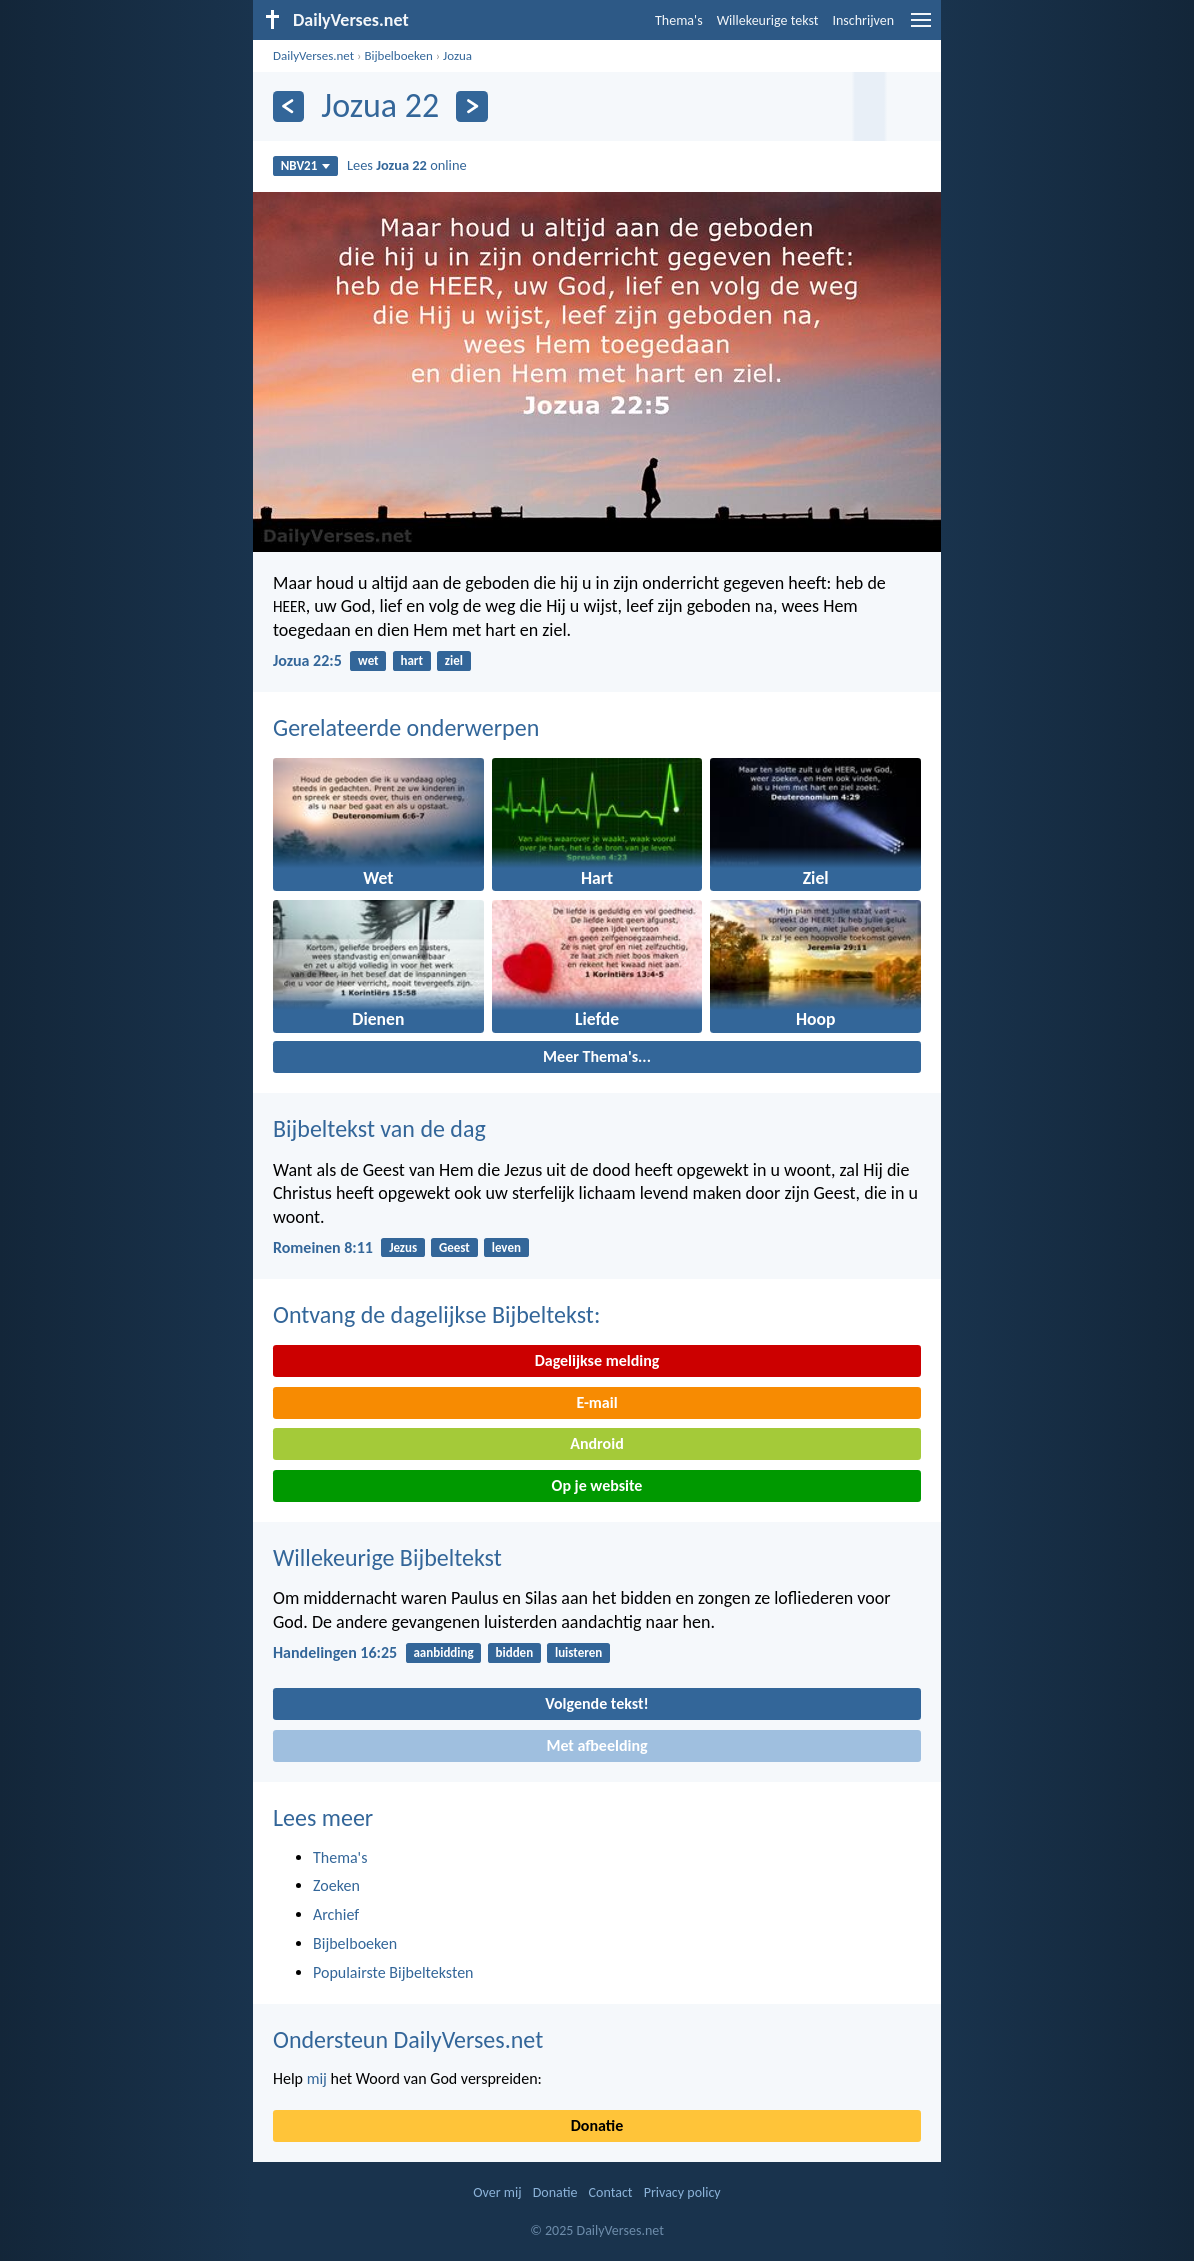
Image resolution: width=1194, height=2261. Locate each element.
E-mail (596, 1402)
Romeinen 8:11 (323, 1247)
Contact (611, 2192)
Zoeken (336, 1885)
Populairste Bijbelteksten (393, 1972)
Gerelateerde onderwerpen (406, 727)
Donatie (597, 2125)
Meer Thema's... (597, 1056)
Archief (336, 1914)
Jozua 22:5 (307, 660)
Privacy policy (682, 2192)
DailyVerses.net (313, 55)
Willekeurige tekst (768, 20)
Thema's (679, 20)
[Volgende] (471, 106)
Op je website (597, 1485)
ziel (454, 660)
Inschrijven (863, 20)
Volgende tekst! (596, 1703)
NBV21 (306, 165)
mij (317, 2078)
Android (596, 1443)
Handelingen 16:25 (335, 1652)
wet (368, 660)
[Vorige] (288, 106)
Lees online (407, 165)
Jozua (457, 55)
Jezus (403, 1247)
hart (411, 660)
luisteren (578, 1652)
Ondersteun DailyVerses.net (408, 2039)
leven (506, 1247)
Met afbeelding (596, 1745)
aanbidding (443, 1652)
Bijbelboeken (398, 55)
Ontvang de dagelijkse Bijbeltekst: (436, 1314)
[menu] (921, 27)
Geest (454, 1247)
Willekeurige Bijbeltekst (387, 1557)
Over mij (497, 2192)
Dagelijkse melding (597, 1360)
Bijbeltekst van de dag (379, 1128)
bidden (514, 1652)
